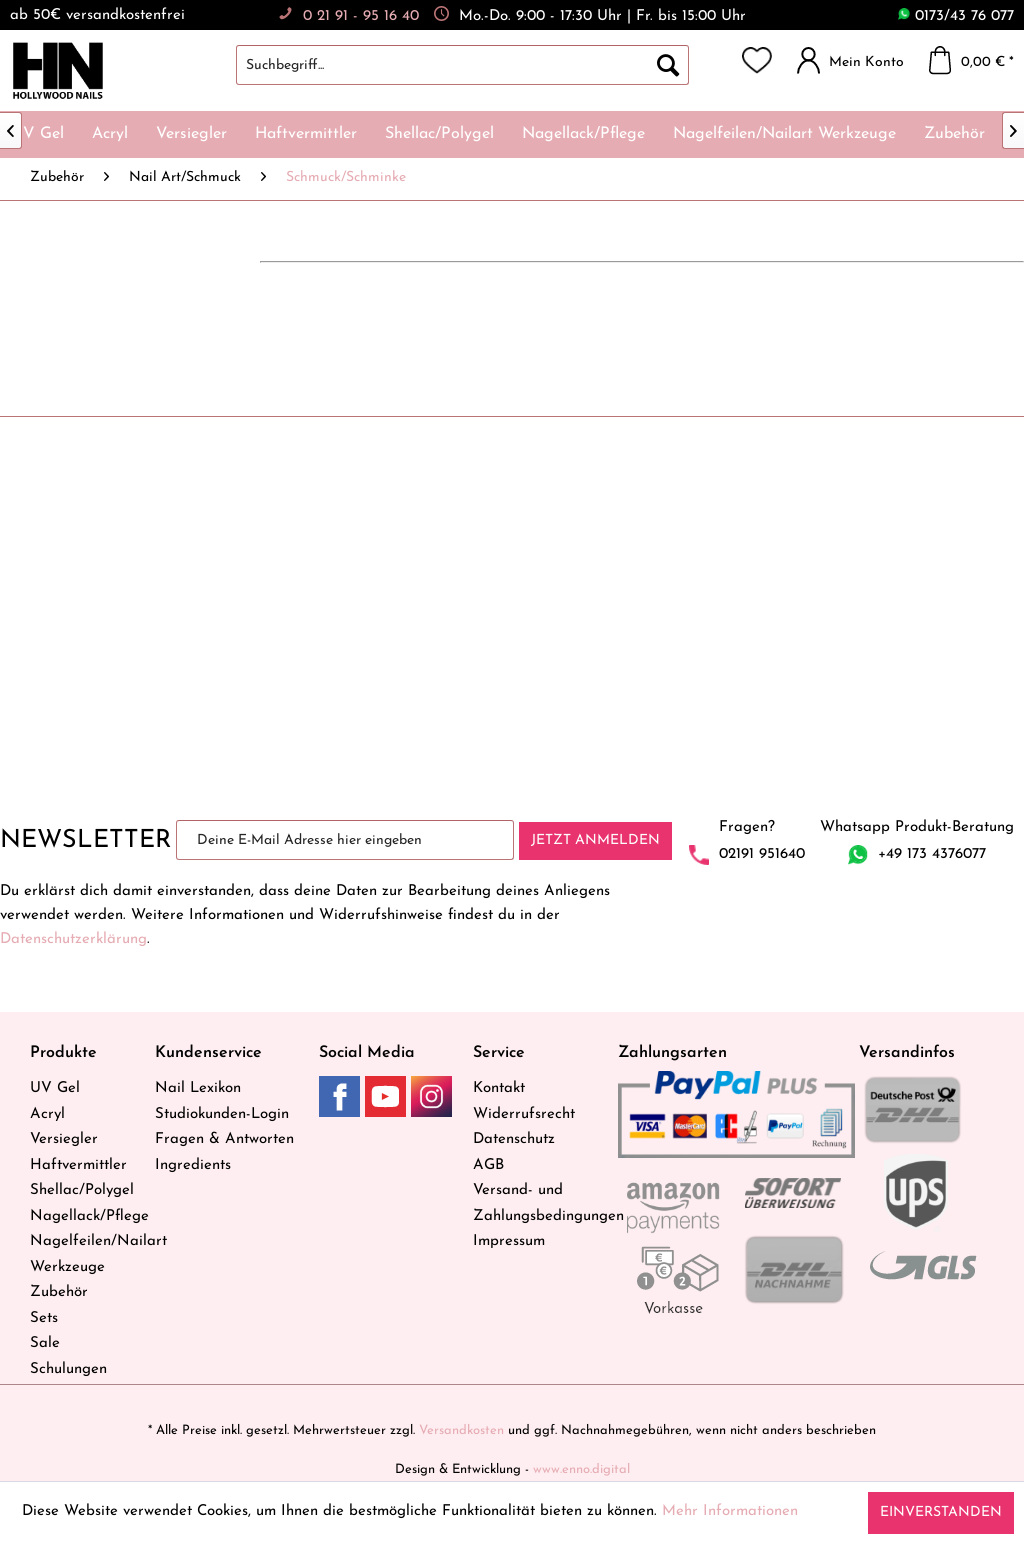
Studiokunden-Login (222, 1114)
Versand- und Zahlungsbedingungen (540, 1203)
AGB (488, 1165)
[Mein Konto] (855, 60)
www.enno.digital (581, 1469)
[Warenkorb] (976, 60)
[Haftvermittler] (306, 134)
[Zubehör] (954, 134)
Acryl (47, 1114)
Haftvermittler (78, 1165)
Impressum (509, 1241)
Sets (44, 1318)
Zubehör (59, 1292)
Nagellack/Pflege (87, 1216)
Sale (45, 1343)
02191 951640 (762, 854)
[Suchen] (668, 65)
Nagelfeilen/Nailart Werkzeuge (87, 1254)
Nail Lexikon (198, 1088)
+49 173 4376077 (932, 854)
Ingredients (193, 1165)
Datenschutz (514, 1139)
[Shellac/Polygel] (439, 134)
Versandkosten (461, 1430)
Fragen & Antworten (224, 1139)
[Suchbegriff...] (462, 65)
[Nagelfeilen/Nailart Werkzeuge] (784, 134)
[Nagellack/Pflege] (583, 134)
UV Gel (55, 1088)
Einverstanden (941, 1512)
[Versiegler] (191, 134)
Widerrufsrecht (524, 1114)
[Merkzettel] (757, 60)
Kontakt (499, 1088)
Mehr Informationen (730, 1511)
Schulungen (68, 1369)
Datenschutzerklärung (73, 939)
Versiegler (64, 1139)
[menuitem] (482, 65)
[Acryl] (110, 134)
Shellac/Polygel (82, 1190)
